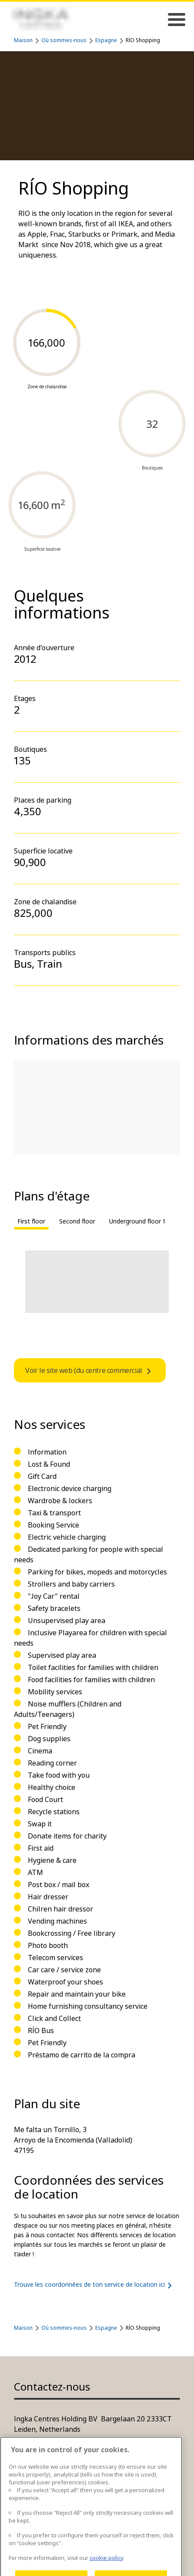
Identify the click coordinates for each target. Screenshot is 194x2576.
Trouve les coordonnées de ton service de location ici (94, 2284)
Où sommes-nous (64, 40)
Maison (23, 40)
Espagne (106, 40)
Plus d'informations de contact (63, 2446)
